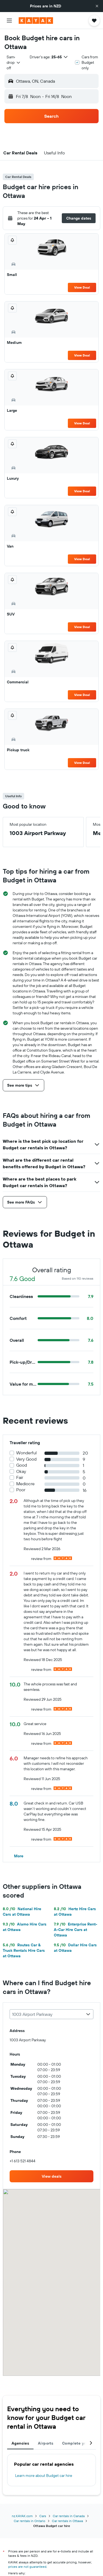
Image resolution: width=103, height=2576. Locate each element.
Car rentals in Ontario (29, 2521)
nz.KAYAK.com (22, 2516)
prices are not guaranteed (27, 2567)
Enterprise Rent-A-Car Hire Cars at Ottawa (75, 1930)
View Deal (82, 287)
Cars (42, 2516)
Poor (20, 1489)
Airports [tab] (45, 2443)
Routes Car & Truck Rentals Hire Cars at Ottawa (24, 1950)
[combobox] (13, 62)
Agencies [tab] (20, 2443)
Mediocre (25, 1483)
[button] (97, 6)
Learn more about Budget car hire (43, 2475)
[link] (51, 2176)
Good (21, 1465)
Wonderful (26, 1452)
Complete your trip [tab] (80, 2443)
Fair (19, 1477)
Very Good (26, 1459)
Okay (21, 1471)
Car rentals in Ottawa (67, 2521)
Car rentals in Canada (69, 2516)
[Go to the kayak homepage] (36, 20)
